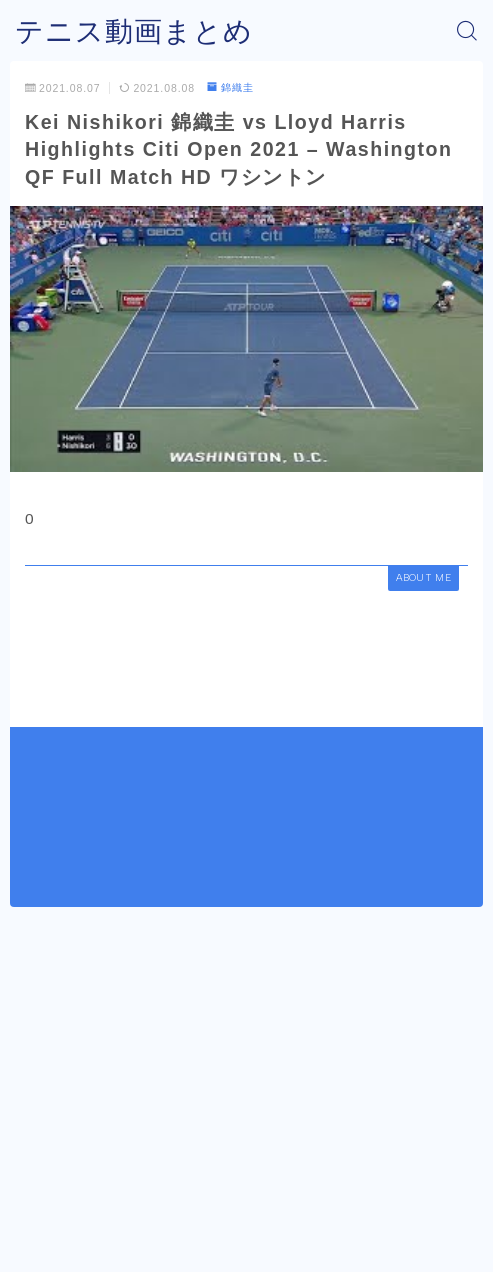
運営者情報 (173, 1214)
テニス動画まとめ (134, 31)
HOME (34, 1168)
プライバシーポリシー (290, 1214)
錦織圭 (230, 87)
